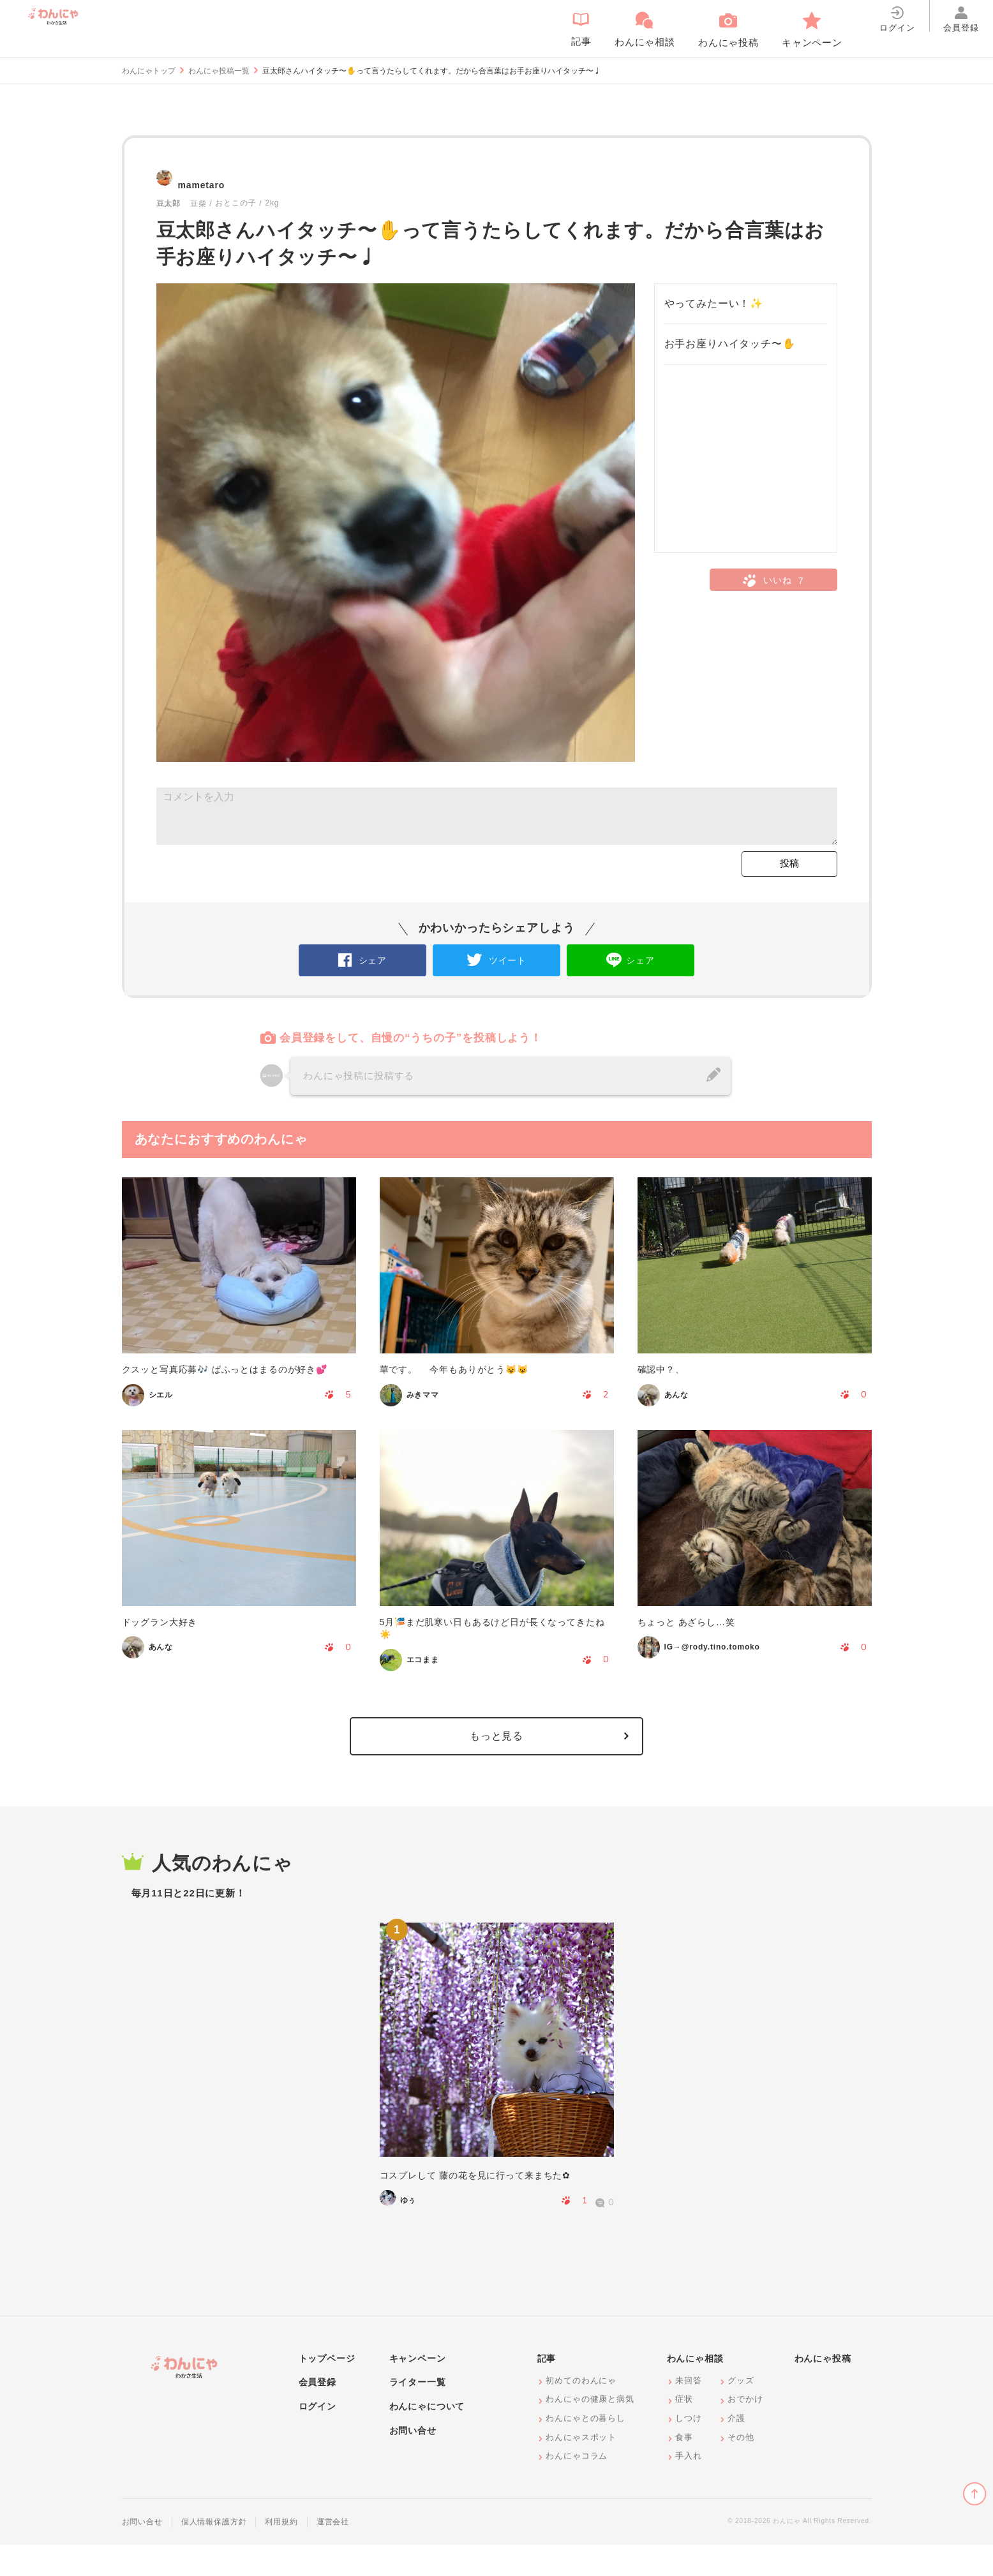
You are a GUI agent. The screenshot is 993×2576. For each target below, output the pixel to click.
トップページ (327, 2390)
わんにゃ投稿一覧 (219, 70)
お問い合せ (413, 2462)
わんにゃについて (427, 2437)
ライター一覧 (417, 2413)
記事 (546, 2390)
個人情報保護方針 (214, 2553)
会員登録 (317, 2413)
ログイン (317, 2437)
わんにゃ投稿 (823, 2390)
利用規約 (281, 2553)
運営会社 (333, 2553)
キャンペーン (417, 2390)
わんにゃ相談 (695, 2390)
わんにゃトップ (148, 70)
